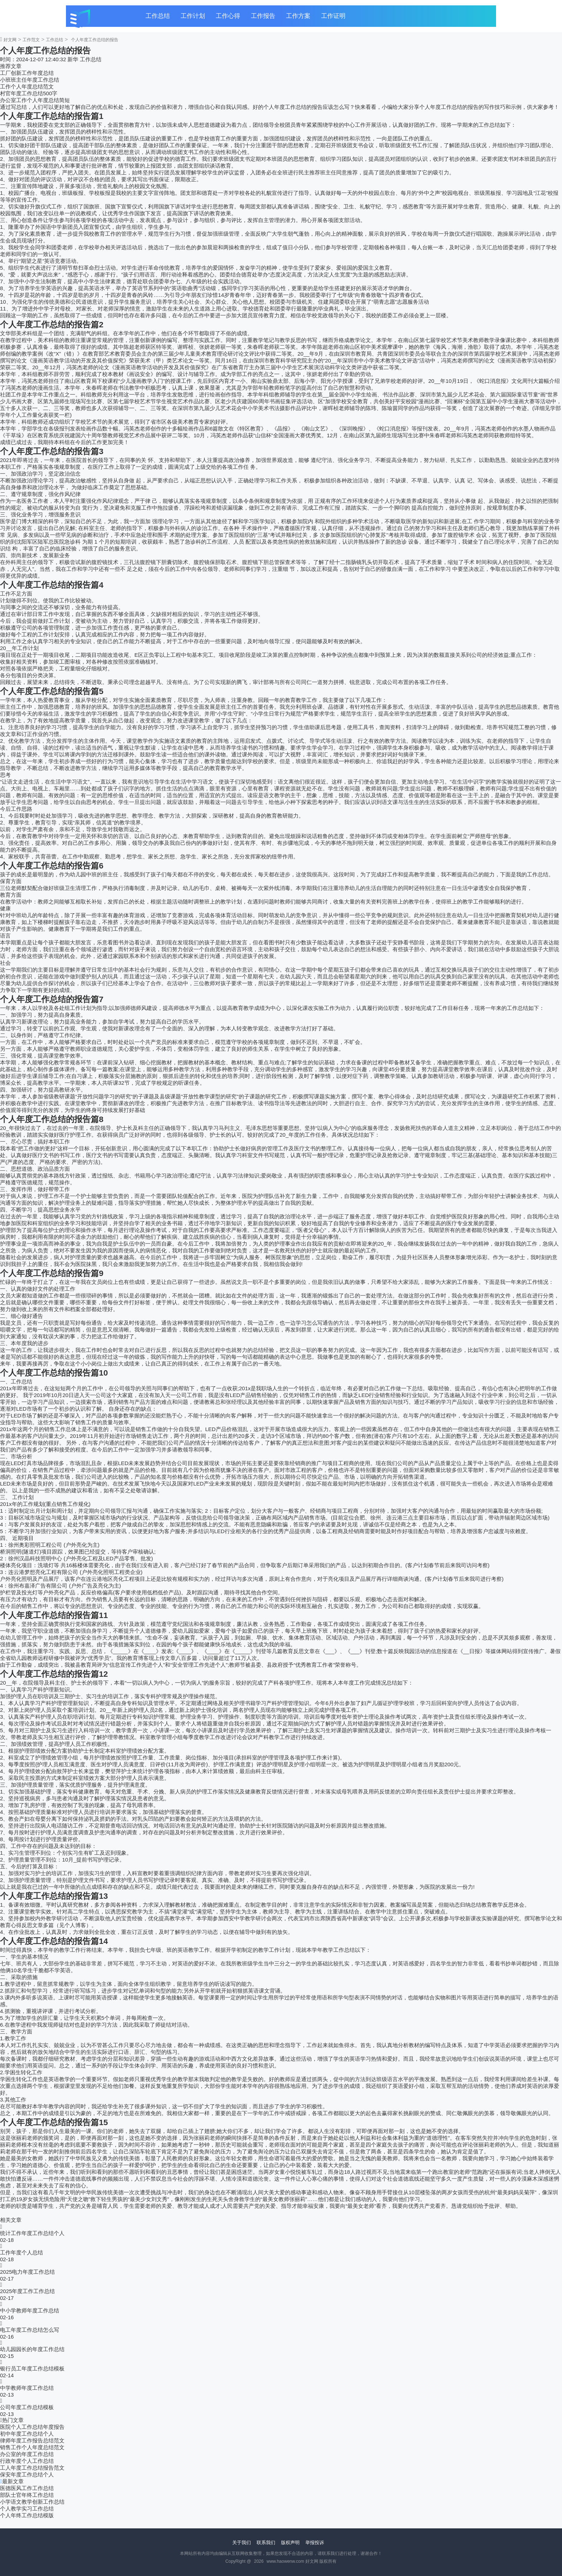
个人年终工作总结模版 (27, 2515)
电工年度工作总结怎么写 (29, 2330)
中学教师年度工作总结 (27, 2388)
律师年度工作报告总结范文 (32, 2440)
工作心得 (228, 16)
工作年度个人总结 (21, 2252)
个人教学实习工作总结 (27, 2508)
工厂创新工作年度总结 (27, 73)
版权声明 (290, 2542)
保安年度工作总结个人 (27, 2474)
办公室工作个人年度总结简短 (35, 100)
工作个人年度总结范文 (27, 86)
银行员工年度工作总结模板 (32, 2368)
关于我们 (241, 2542)
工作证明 (333, 16)
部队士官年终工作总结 (27, 2495)
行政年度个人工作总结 (27, 2461)
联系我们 (266, 2542)
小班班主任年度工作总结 (29, 80)
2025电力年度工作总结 (27, 2272)
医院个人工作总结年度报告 (32, 2427)
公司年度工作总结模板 (27, 2407)
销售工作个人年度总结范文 (32, 2447)
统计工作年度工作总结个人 (32, 2233)
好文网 (10, 39)
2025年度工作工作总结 (27, 2291)
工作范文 (31, 39)
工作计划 (193, 16)
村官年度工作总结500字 (28, 93)
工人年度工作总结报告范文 (32, 2468)
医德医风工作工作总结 (27, 2488)
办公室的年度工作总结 (27, 2454)
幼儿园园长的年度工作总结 (32, 2349)
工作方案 (298, 16)
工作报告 (263, 16)
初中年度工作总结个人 (27, 2434)
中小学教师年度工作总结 (29, 2310)
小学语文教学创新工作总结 (32, 2502)
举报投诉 (314, 2542)
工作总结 (158, 16)
